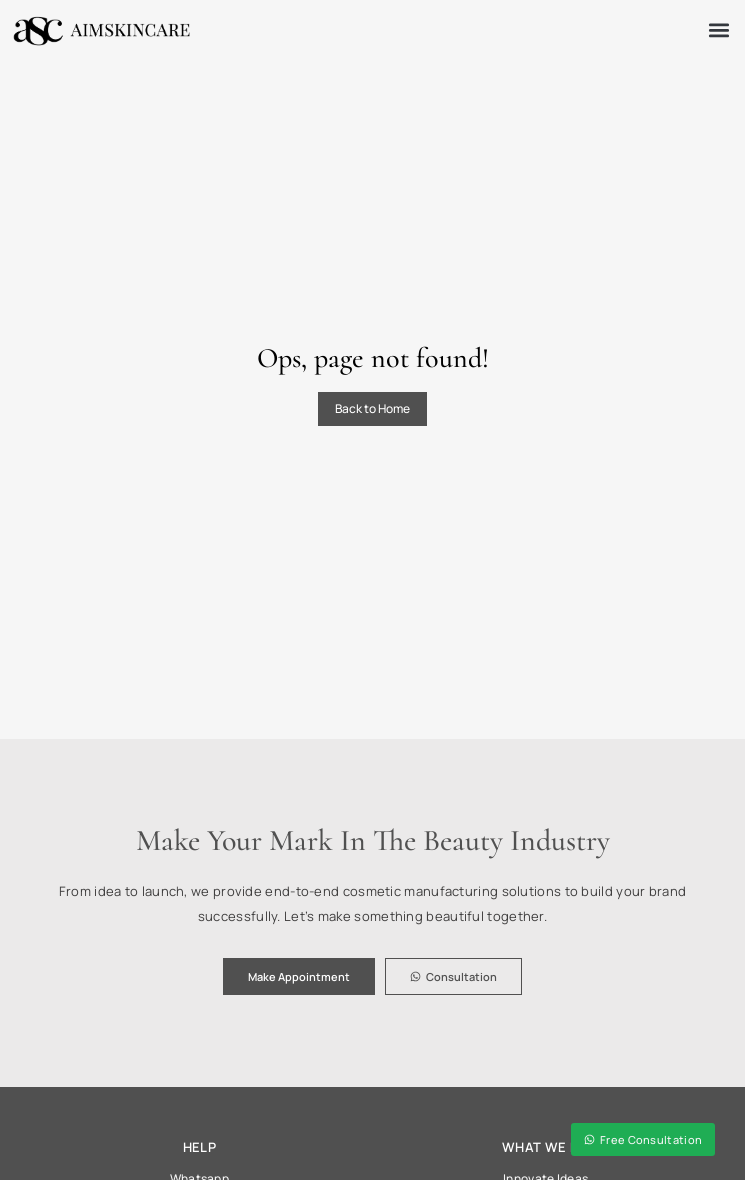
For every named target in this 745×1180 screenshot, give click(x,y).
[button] (718, 30)
